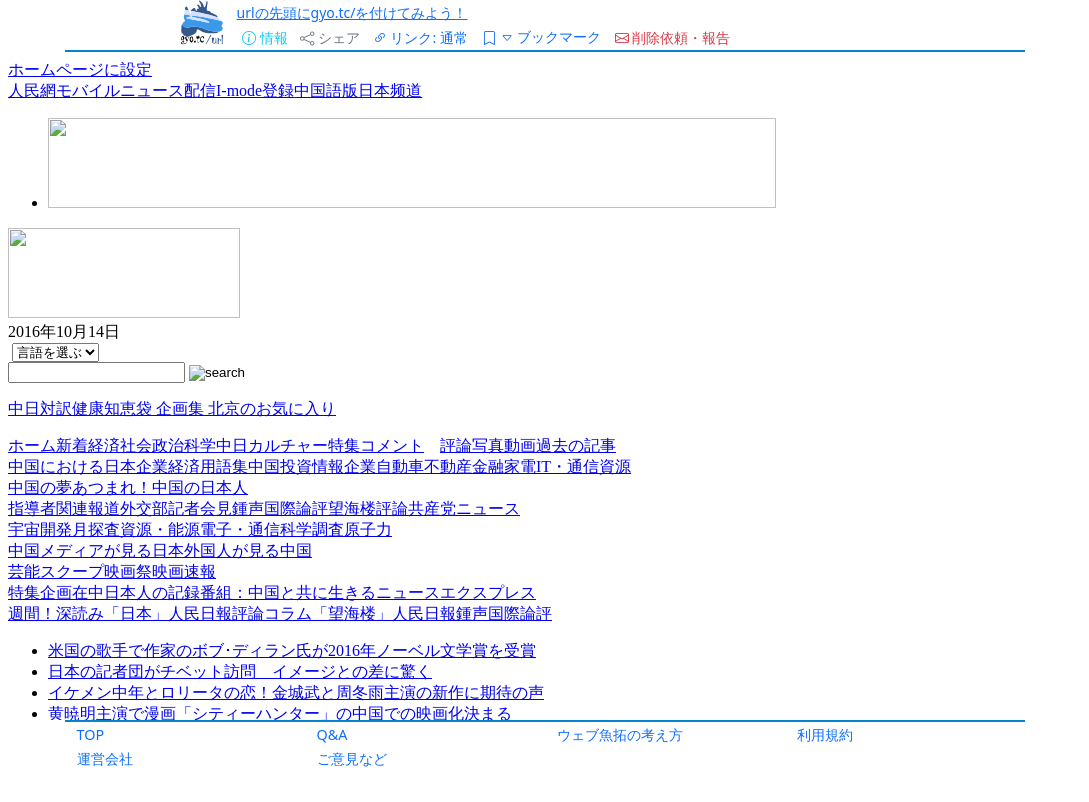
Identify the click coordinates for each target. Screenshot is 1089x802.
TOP (91, 734)
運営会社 (105, 758)
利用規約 (825, 734)
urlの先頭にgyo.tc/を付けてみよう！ (351, 12)
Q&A (332, 734)
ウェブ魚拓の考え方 (620, 734)
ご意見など (352, 758)
